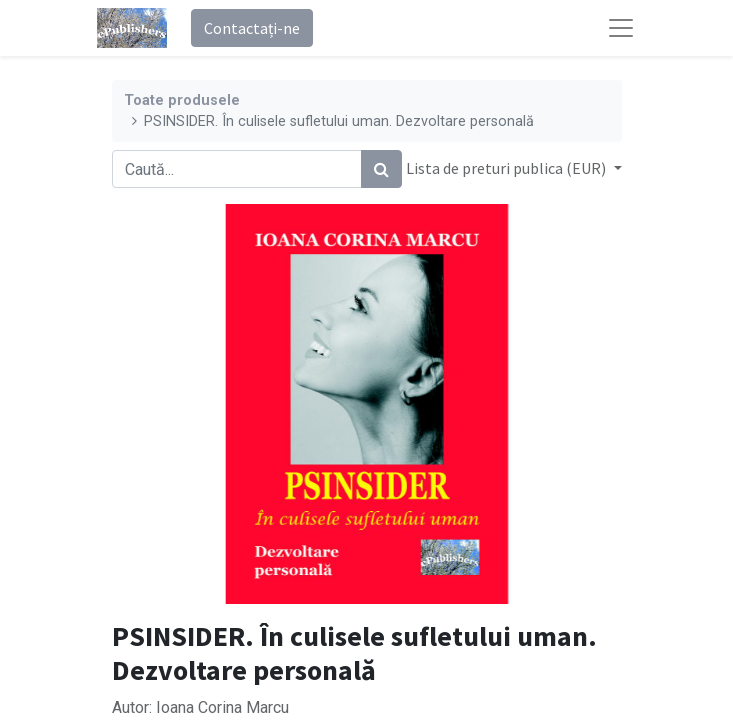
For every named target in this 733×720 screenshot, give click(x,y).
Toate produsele (182, 100)
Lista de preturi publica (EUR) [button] (507, 168)
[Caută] (381, 169)
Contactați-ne (252, 28)
